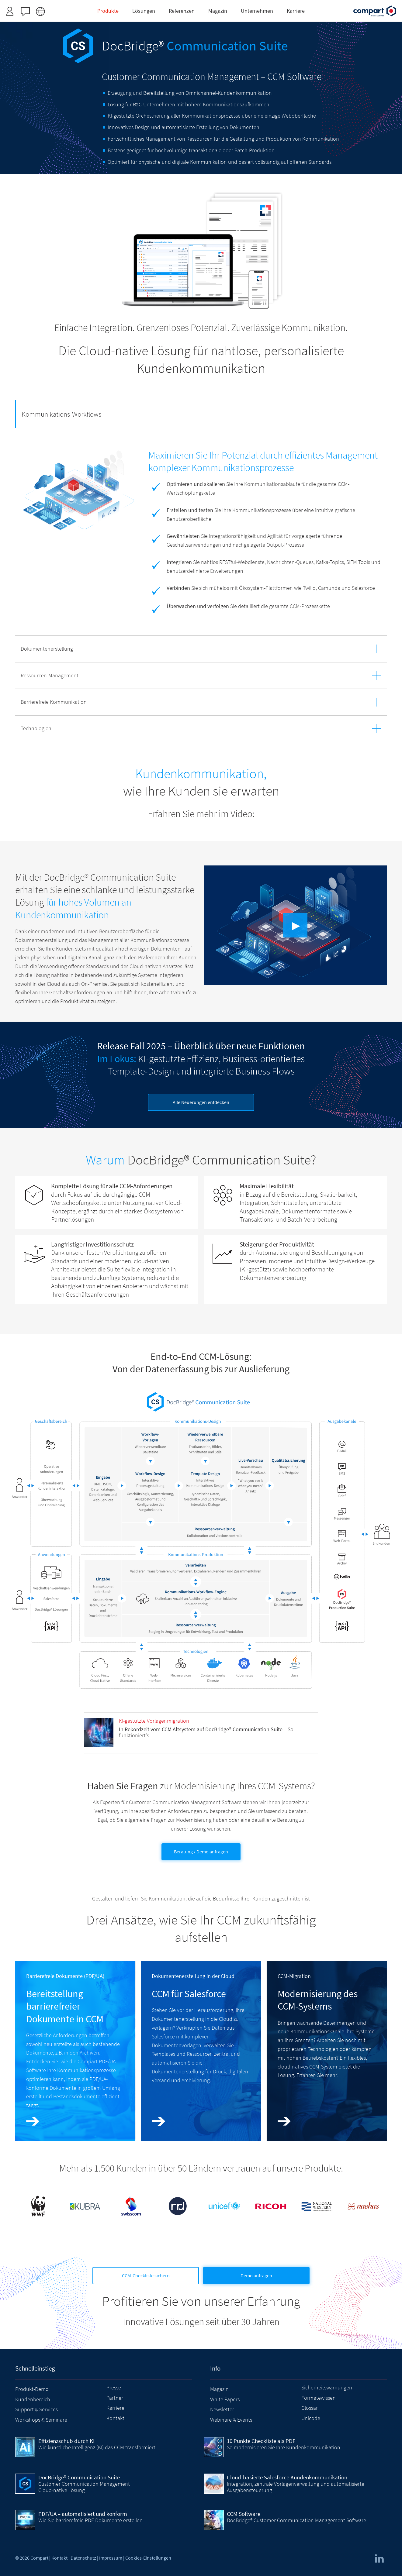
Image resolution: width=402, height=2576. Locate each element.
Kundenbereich (32, 2399)
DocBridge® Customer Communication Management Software (296, 2520)
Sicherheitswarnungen (326, 2387)
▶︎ (296, 925)
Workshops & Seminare (41, 2419)
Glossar (309, 2407)
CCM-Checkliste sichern (146, 2275)
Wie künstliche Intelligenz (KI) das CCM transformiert (96, 2447)
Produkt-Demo (32, 2388)
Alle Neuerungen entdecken (201, 1102)
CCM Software (243, 2513)
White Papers (225, 2399)
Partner (114, 2397)
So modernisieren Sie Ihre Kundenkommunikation (283, 2447)
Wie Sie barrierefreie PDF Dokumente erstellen (90, 2520)
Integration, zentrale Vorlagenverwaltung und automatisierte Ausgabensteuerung (295, 2486)
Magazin (219, 2388)
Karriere (115, 2407)
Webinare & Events (231, 2419)
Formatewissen (318, 2397)
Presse (113, 2387)
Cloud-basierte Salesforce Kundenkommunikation (287, 2477)
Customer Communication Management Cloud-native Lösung (84, 2486)
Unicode (310, 2418)
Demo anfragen (256, 2275)
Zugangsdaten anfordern (237, 7)
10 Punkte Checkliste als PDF (261, 2440)
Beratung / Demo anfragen (201, 1852)
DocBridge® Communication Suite (79, 2477)
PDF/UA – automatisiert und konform (82, 2513)
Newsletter (222, 2409)
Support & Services (36, 2409)
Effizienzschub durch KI (66, 2440)
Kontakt (115, 2418)
